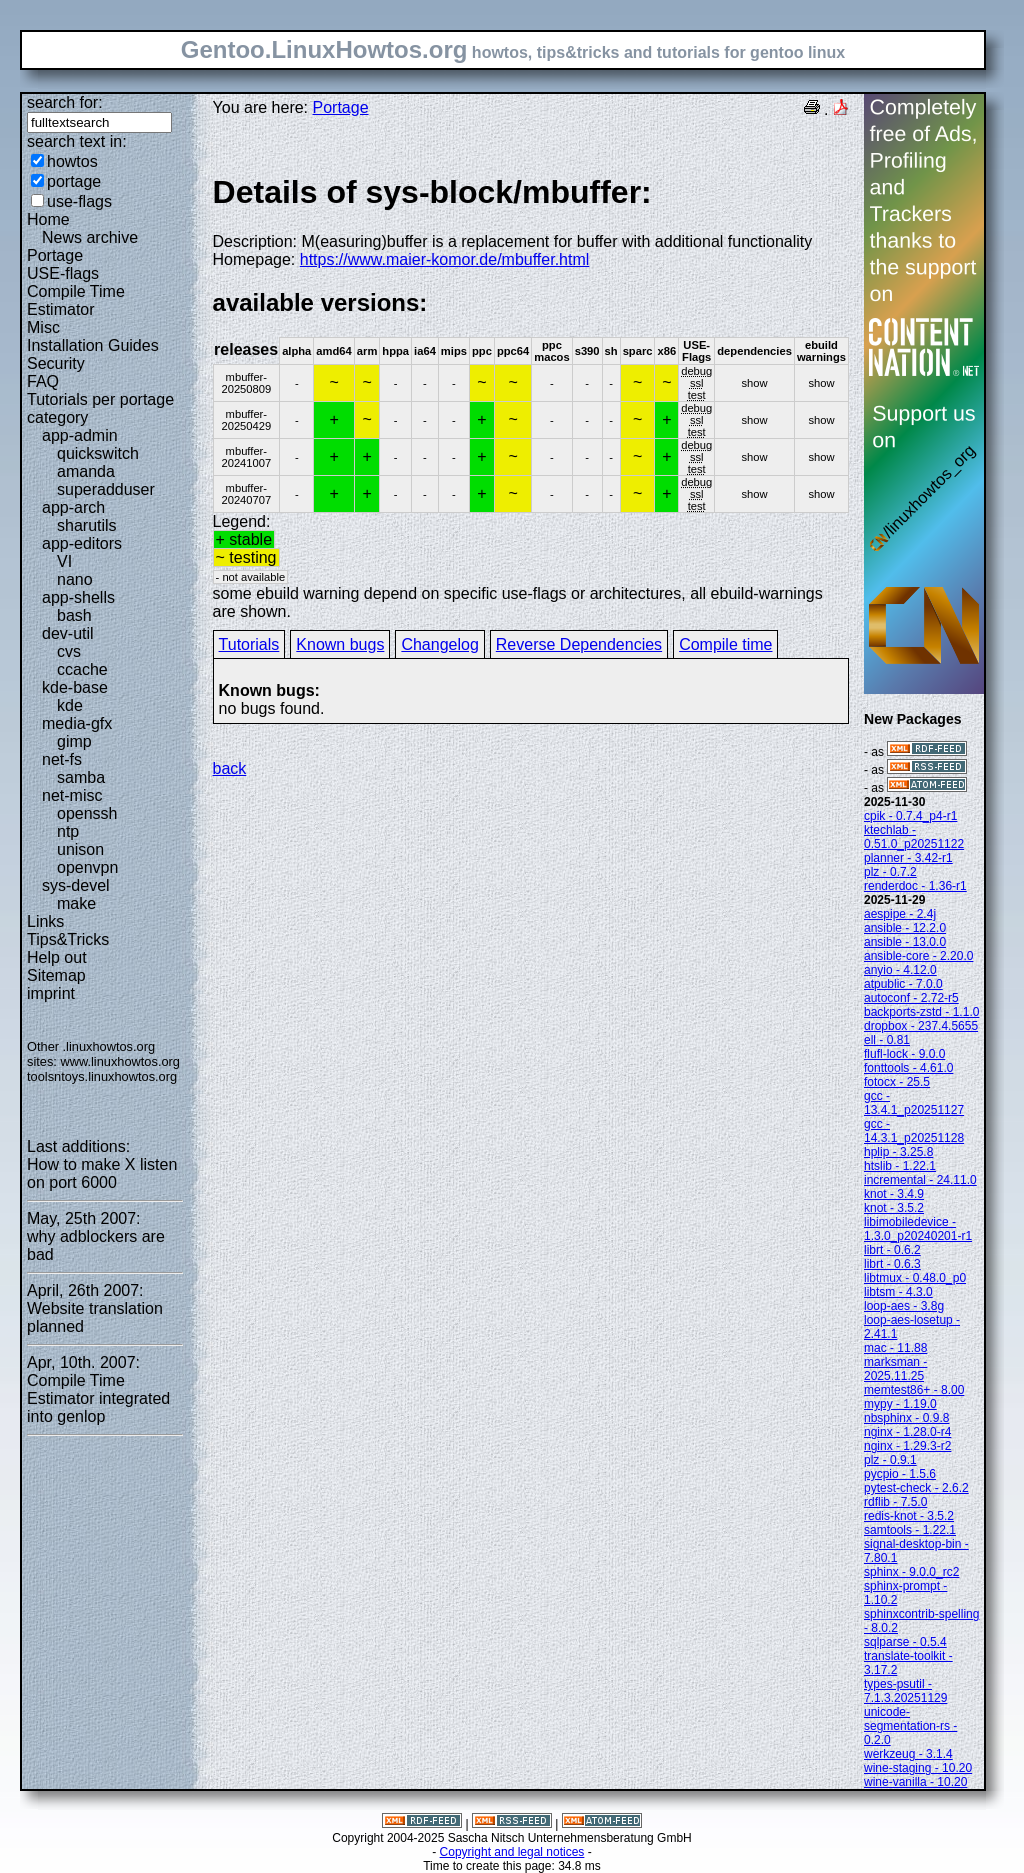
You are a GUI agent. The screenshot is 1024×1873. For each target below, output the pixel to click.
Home (48, 219)
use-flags (79, 201)
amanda (86, 471)
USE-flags (63, 273)
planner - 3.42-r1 (908, 858)
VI (64, 561)
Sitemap (56, 975)
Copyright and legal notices (512, 1852)
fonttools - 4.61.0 (908, 1068)
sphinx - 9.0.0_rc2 (911, 1572)
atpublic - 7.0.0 (903, 984)
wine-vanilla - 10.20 (915, 1782)
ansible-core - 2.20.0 (918, 956)
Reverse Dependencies (579, 644)
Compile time (725, 644)
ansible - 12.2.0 (905, 928)
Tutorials (249, 644)
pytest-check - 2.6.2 (916, 1488)
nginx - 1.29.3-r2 (907, 1446)
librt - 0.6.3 (892, 1264)
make (76, 903)
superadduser (106, 489)
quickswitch (98, 453)
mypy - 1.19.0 (900, 1404)
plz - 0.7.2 (890, 872)
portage (74, 181)
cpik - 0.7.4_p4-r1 (910, 816)
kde (70, 705)
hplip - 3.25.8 (898, 1152)
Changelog (439, 644)
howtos (72, 161)
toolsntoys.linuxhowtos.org (102, 1076)
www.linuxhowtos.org (120, 1061)
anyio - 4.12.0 (900, 970)
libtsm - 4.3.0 (898, 1292)
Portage (55, 255)
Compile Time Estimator (76, 300)
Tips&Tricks (68, 939)
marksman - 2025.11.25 (895, 1369)
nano (75, 579)
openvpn (87, 867)
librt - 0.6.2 (892, 1250)
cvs (69, 651)
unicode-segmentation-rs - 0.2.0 (910, 1726)
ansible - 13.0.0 (905, 942)
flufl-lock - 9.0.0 (904, 1054)
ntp (68, 831)
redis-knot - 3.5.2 (909, 1516)
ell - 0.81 (887, 1040)
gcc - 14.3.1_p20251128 (914, 1131)
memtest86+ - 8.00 (914, 1390)
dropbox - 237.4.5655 (921, 1026)
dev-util (68, 633)
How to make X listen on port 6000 (102, 1173)
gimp (74, 741)
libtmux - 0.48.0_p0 (915, 1278)
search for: (65, 102)
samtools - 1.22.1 (910, 1530)
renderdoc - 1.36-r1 (915, 886)
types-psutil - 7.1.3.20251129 (905, 1691)
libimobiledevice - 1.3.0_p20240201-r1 (918, 1229)
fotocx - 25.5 (897, 1082)
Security (56, 363)
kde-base (75, 687)
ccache (82, 669)
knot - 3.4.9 (894, 1194)
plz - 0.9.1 (890, 1460)
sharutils (87, 525)
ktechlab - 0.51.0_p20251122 (914, 837)
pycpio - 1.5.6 (900, 1474)
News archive (90, 237)
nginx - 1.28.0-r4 (907, 1432)
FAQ (43, 381)
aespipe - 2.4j (900, 914)
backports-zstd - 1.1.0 (921, 1012)
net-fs (62, 759)
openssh (87, 813)
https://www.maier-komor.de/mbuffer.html (445, 259)
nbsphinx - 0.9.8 (906, 1418)
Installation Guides (93, 345)
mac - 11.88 (895, 1348)
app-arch (73, 507)
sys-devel (76, 885)
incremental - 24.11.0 (920, 1180)
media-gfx (77, 723)
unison (80, 849)
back (230, 768)
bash (74, 615)
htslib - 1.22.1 (900, 1166)
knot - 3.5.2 (894, 1208)
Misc (43, 327)
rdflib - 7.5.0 (895, 1502)
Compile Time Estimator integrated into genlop (98, 1398)
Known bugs (340, 644)
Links (45, 921)
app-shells (78, 597)
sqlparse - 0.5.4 (905, 1642)
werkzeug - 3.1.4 (908, 1754)
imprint (51, 993)
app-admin (80, 435)
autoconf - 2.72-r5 (911, 998)
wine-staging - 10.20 (918, 1768)
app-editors (82, 543)
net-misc (72, 795)
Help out (57, 957)
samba (81, 777)
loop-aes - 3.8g (904, 1306)
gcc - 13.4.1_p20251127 (914, 1103)
